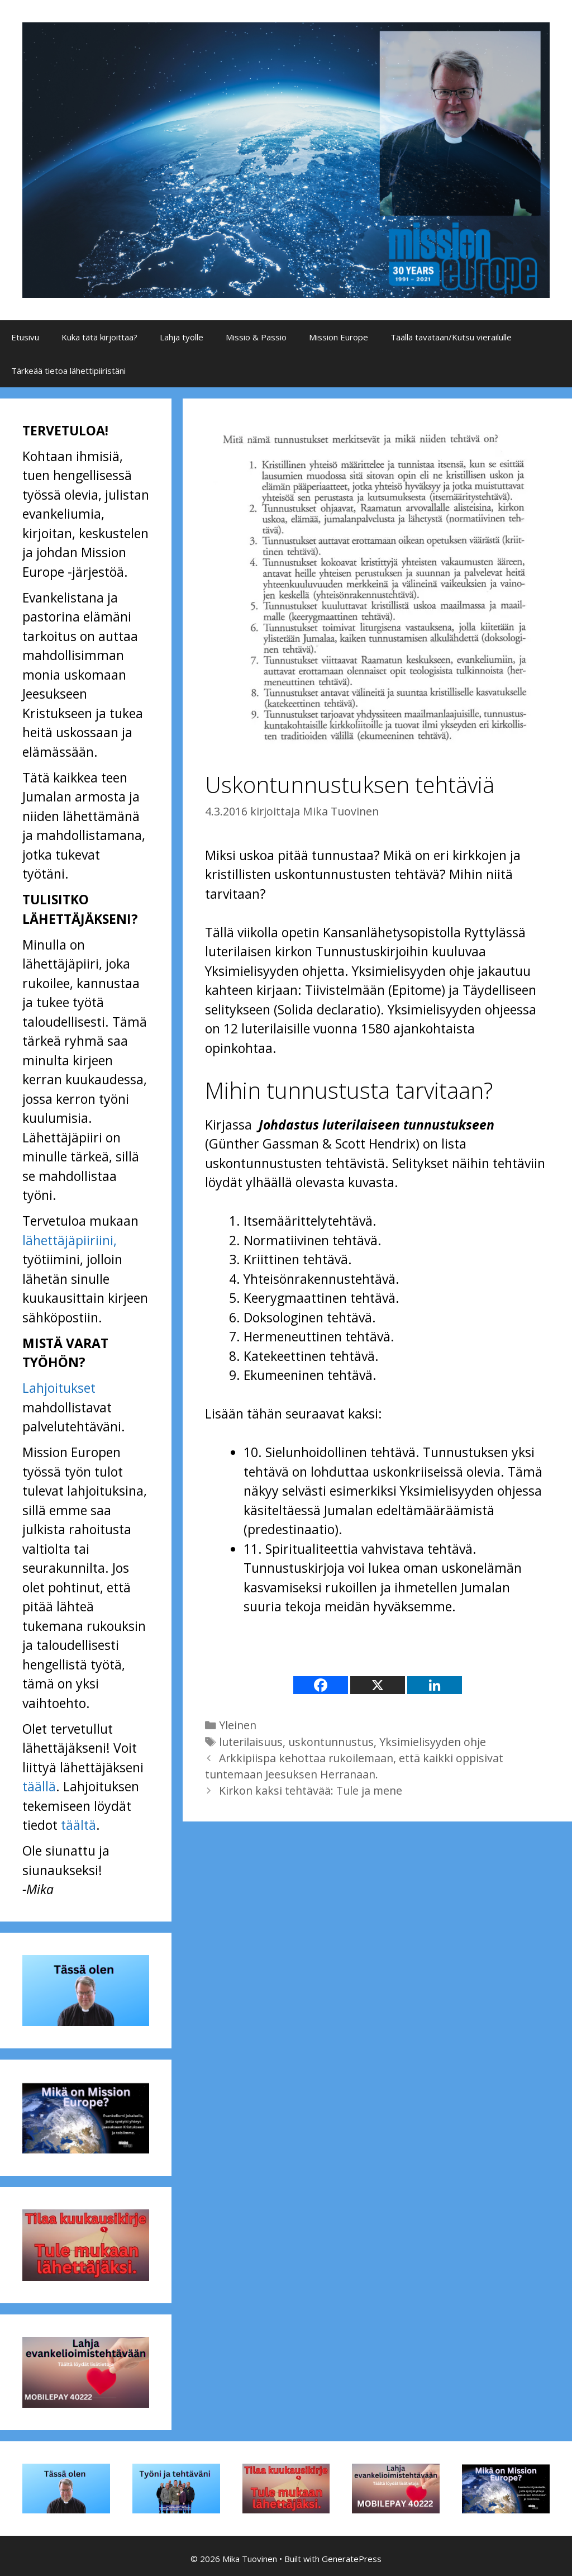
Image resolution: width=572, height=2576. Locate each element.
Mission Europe (338, 337)
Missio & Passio (256, 337)
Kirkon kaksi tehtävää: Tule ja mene (310, 1790)
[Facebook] (320, 1685)
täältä (78, 1825)
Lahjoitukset (59, 1388)
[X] (377, 1685)
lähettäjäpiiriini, (69, 1240)
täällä (39, 1786)
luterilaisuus (251, 1741)
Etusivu (25, 337)
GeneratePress (352, 2558)
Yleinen (237, 1725)
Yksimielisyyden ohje (432, 1741)
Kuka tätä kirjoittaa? (99, 337)
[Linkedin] (434, 1685)
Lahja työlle (181, 337)
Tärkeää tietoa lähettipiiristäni (68, 370)
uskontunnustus (331, 1741)
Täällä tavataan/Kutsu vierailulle (451, 337)
